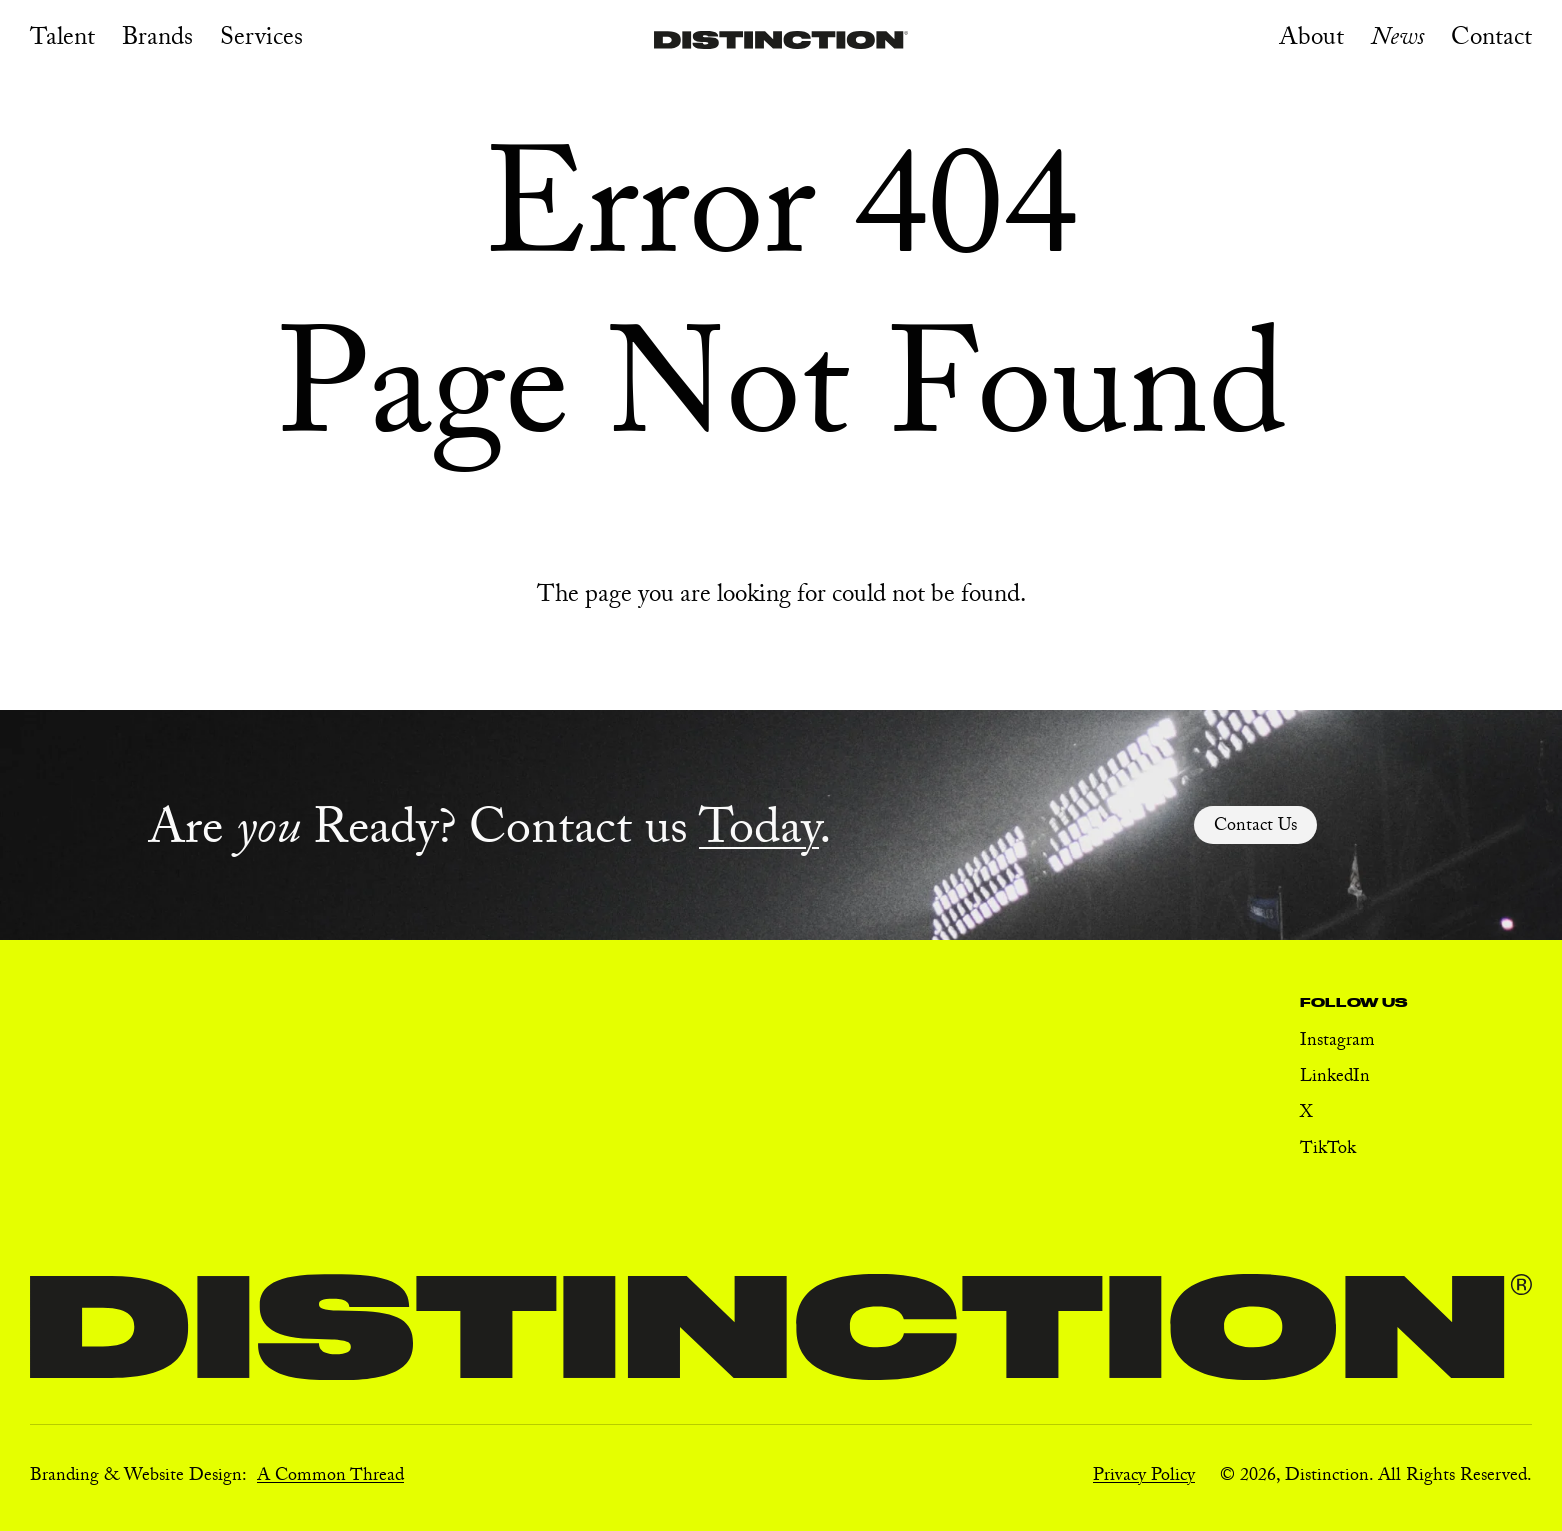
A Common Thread (330, 1477)
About (1311, 40)
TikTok (1328, 1150)
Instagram (1337, 1042)
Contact (1491, 40)
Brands (157, 40)
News (1397, 40)
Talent (62, 40)
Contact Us (1255, 827)
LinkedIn (1335, 1078)
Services (261, 40)
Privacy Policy (1144, 1477)
